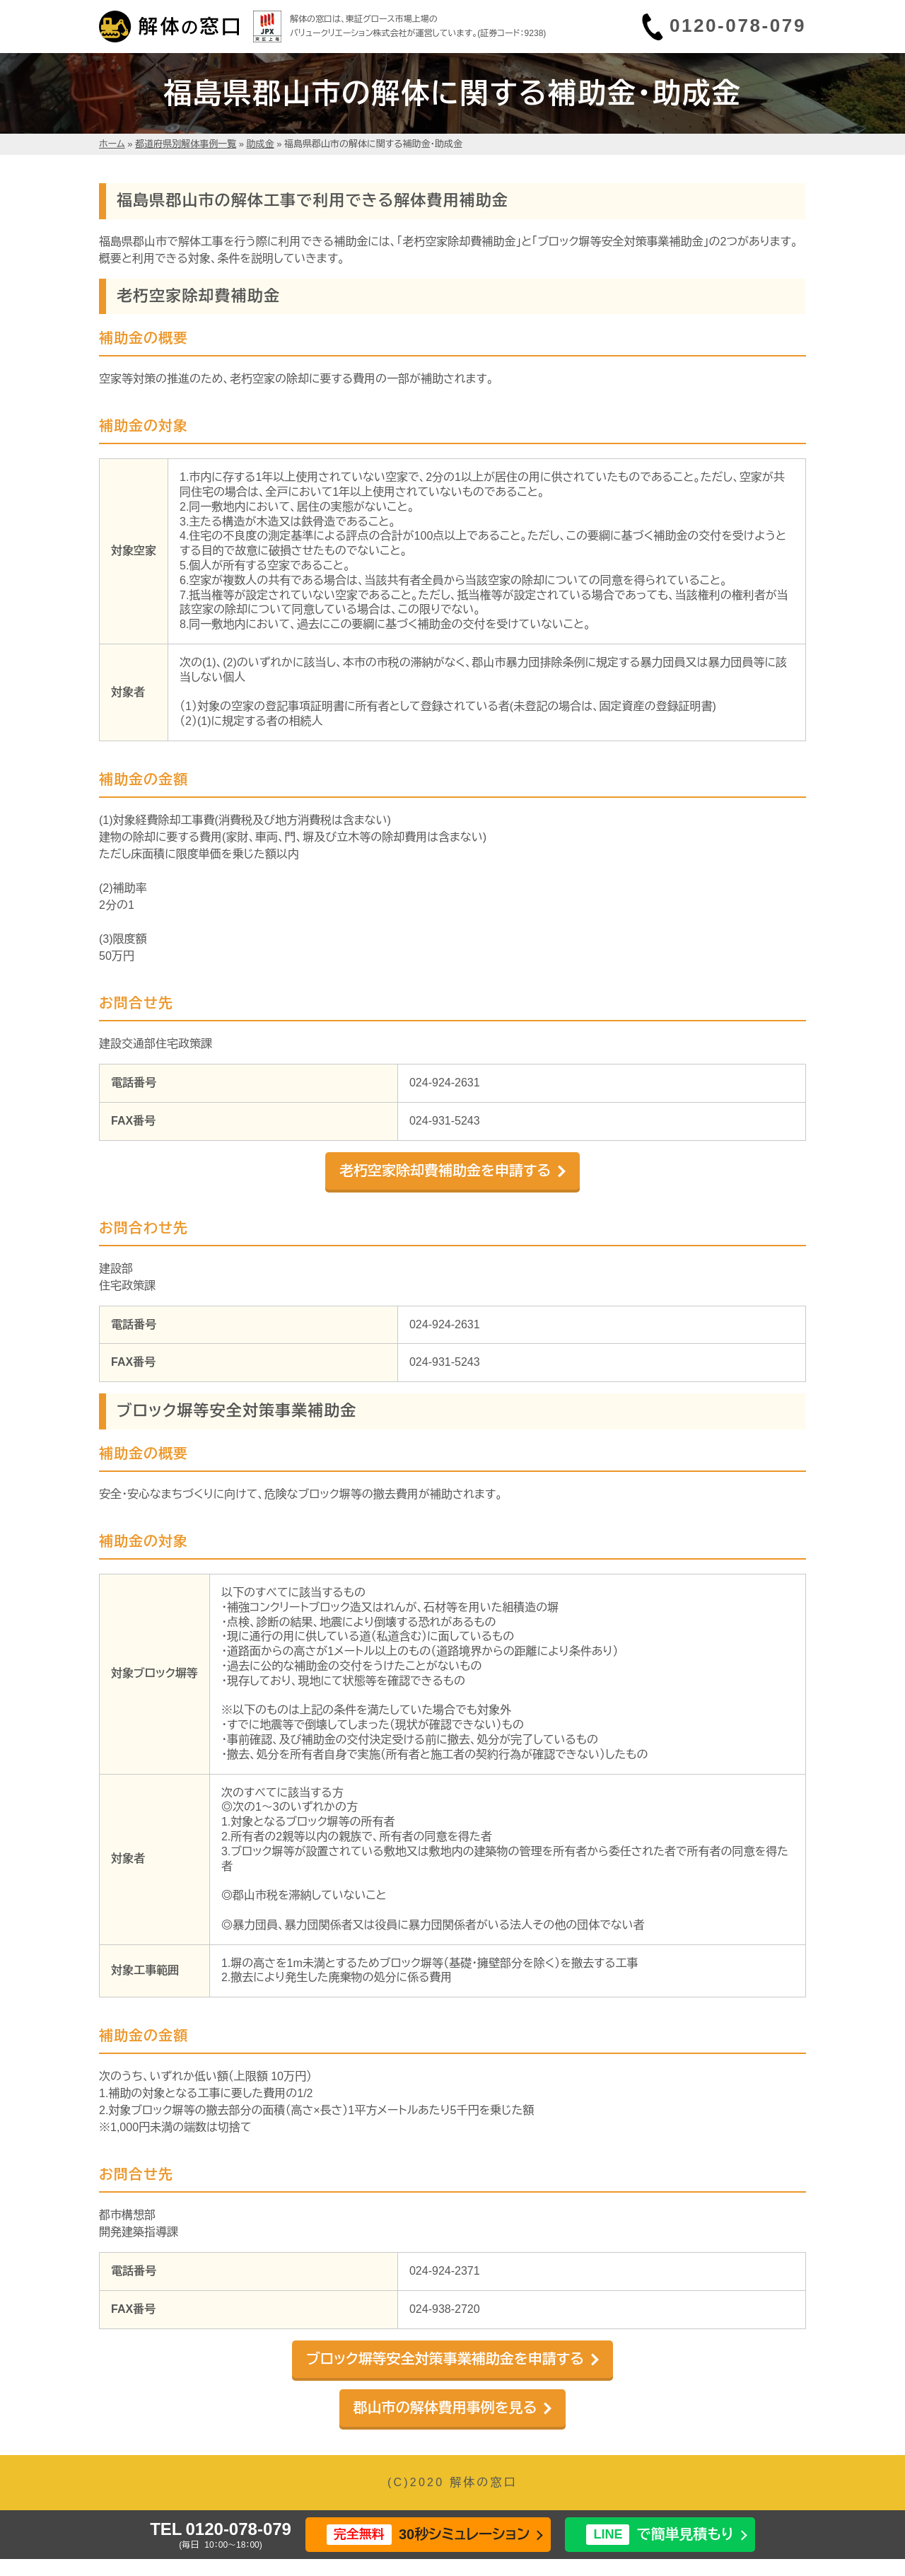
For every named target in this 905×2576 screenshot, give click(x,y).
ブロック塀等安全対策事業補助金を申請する (445, 2359)
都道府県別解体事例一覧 (185, 144)
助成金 (260, 144)
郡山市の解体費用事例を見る (445, 2407)
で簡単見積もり (659, 2534)
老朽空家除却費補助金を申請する (445, 1170)
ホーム (112, 144)
